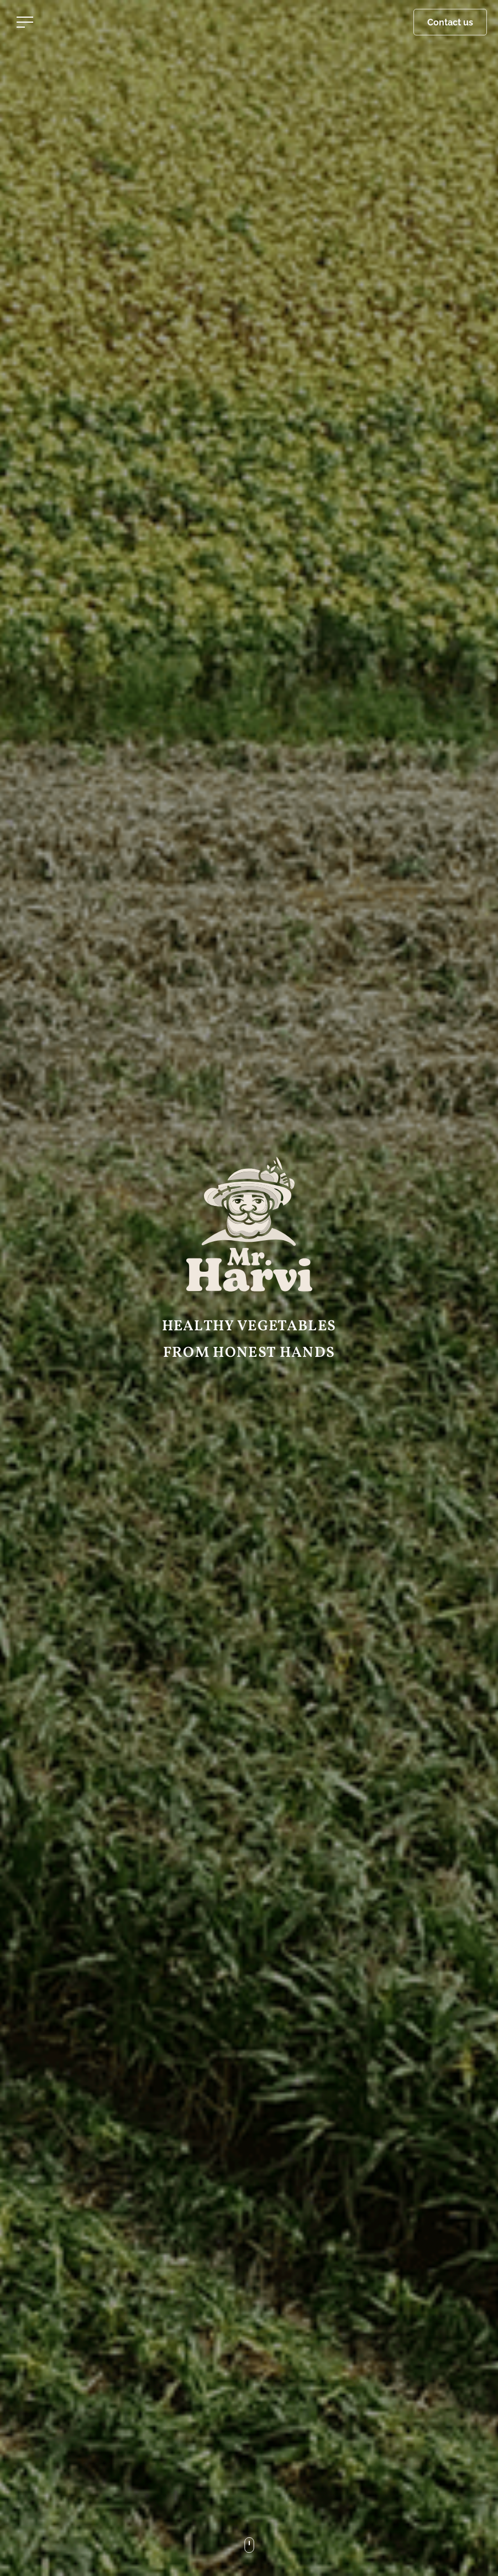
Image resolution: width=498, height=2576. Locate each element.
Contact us (450, 22)
